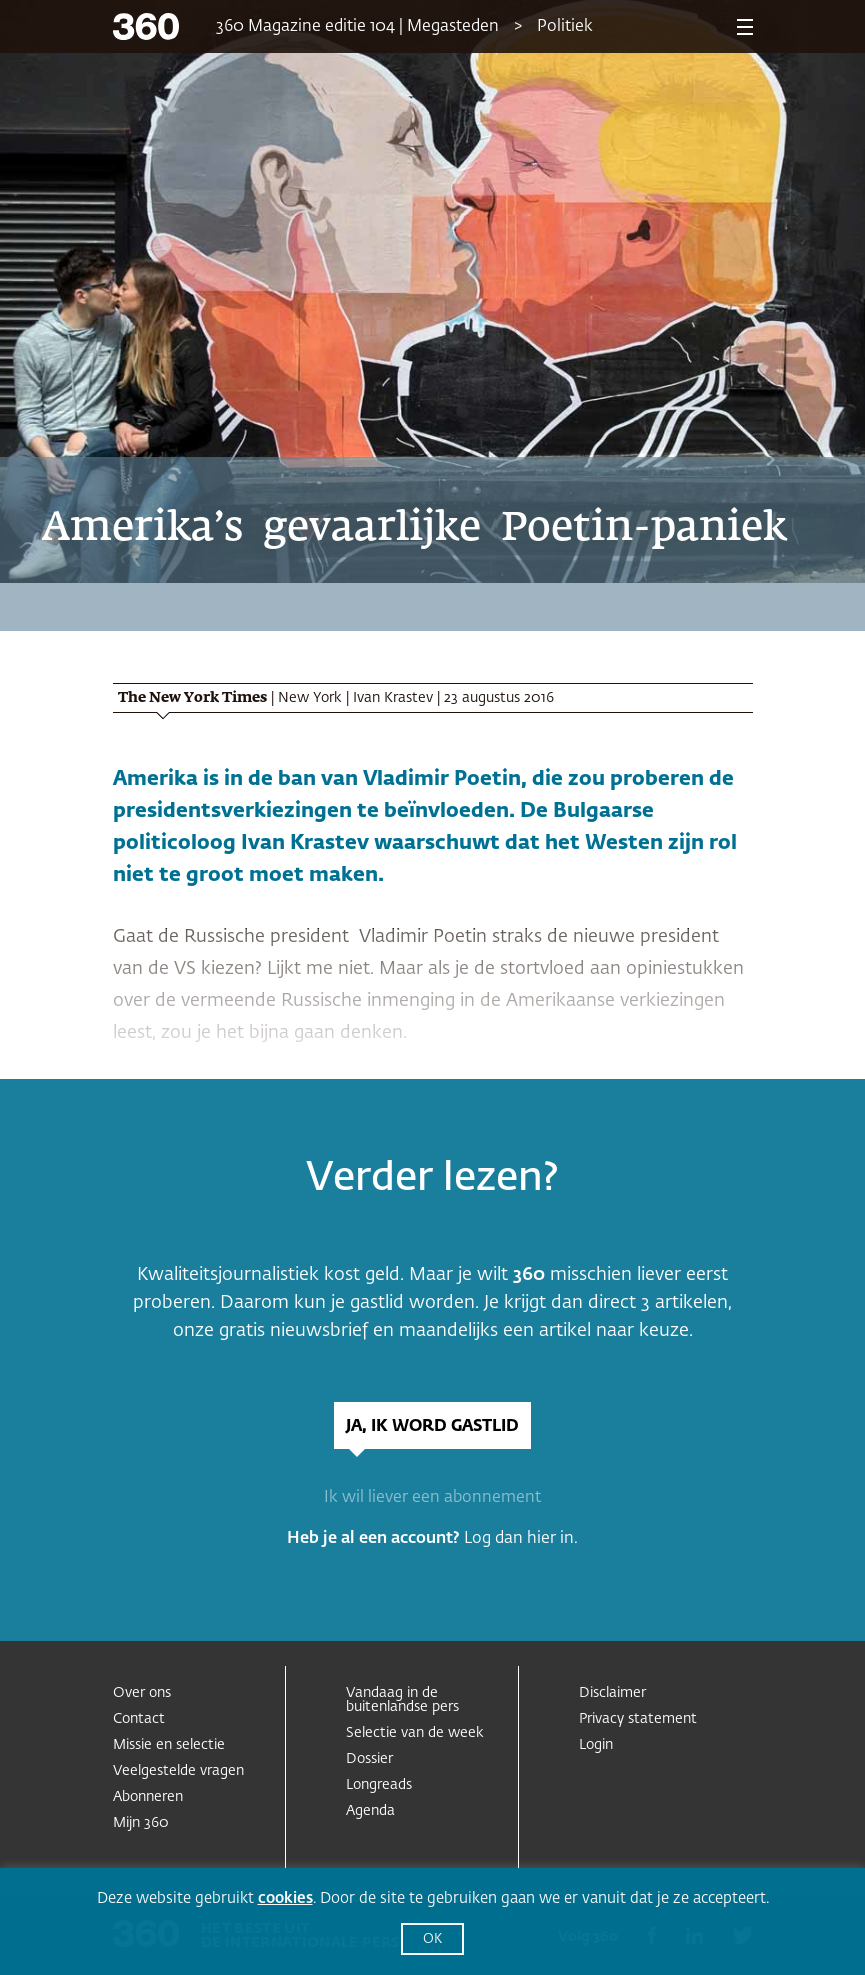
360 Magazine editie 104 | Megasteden (357, 27)
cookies (285, 1898)
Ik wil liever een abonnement (432, 1498)
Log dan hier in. (521, 1539)
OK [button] (432, 1939)
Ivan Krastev (393, 698)
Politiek (565, 27)
